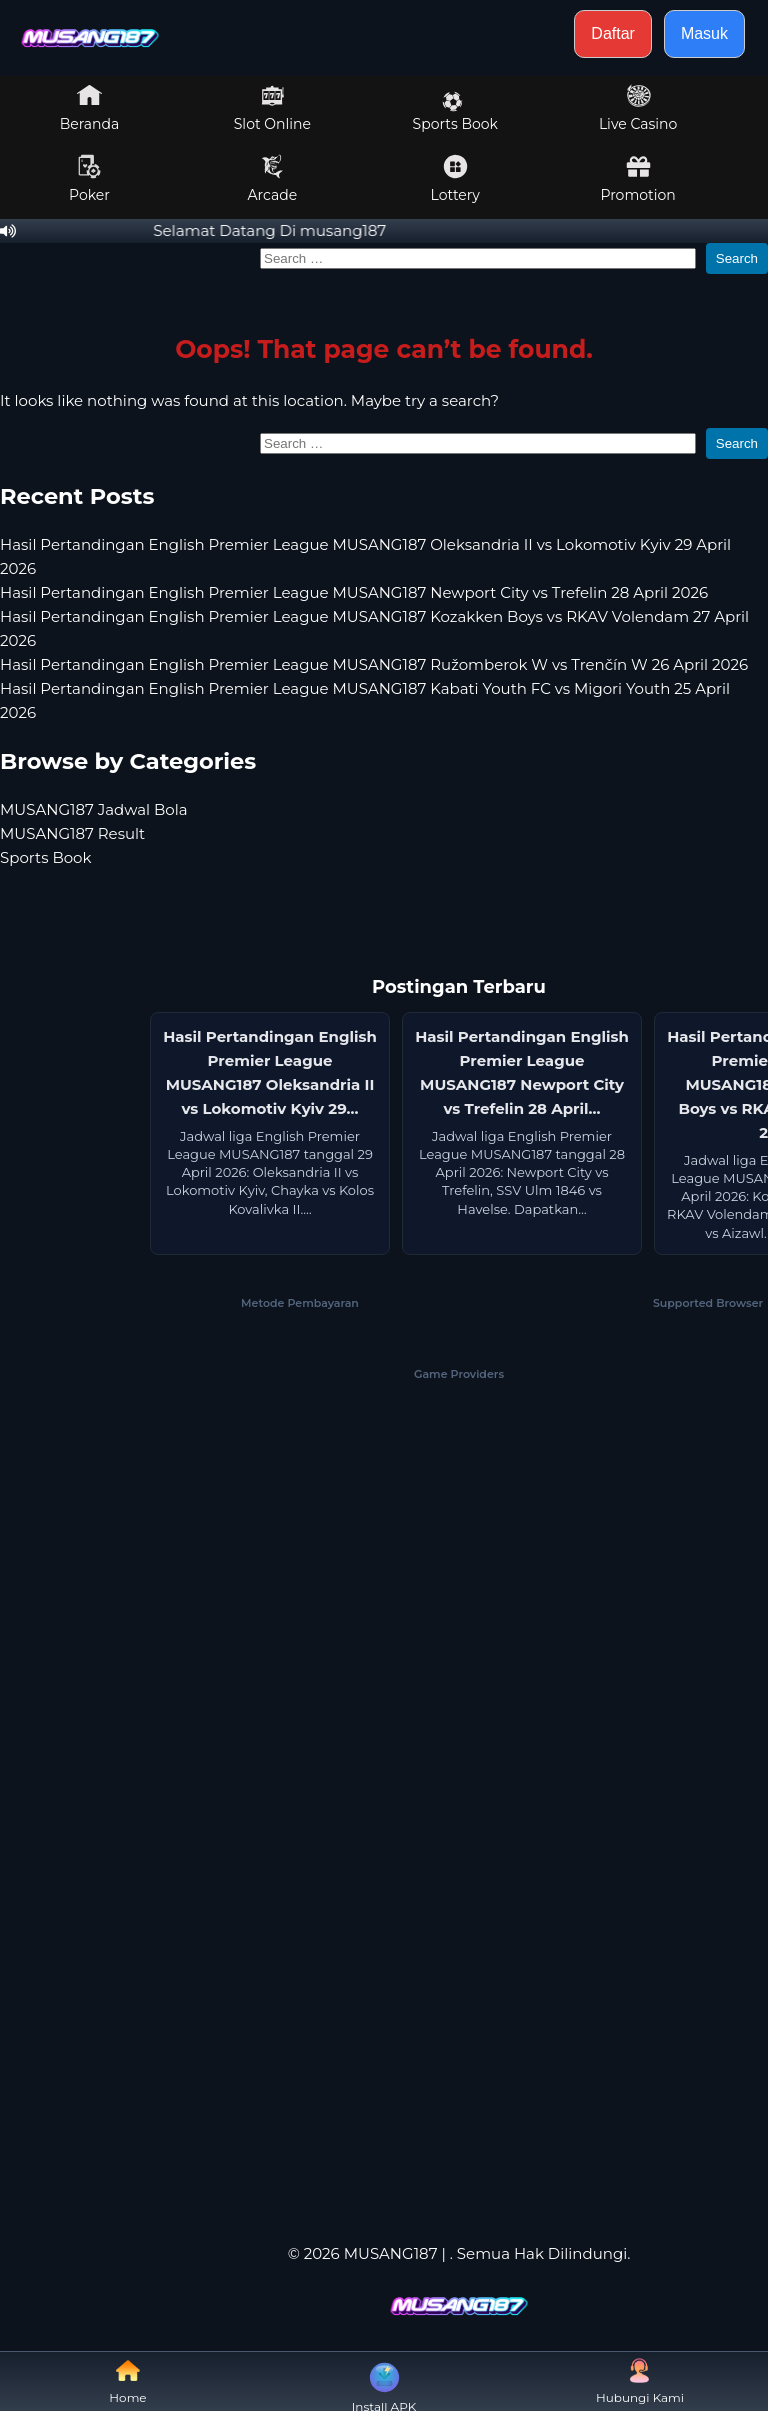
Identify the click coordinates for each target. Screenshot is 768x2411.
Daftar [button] (613, 33)
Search (737, 258)
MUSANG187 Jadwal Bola (94, 809)
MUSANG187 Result (72, 833)
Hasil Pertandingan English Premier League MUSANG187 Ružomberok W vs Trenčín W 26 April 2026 (374, 664)
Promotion (637, 179)
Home (127, 2381)
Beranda (90, 108)
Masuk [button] (704, 33)
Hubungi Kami (640, 2381)
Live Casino (638, 108)
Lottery (455, 179)
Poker (89, 179)
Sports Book (455, 112)
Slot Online (272, 108)
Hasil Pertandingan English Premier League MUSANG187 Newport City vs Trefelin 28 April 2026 (354, 592)
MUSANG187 (391, 2253)
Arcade (273, 179)
